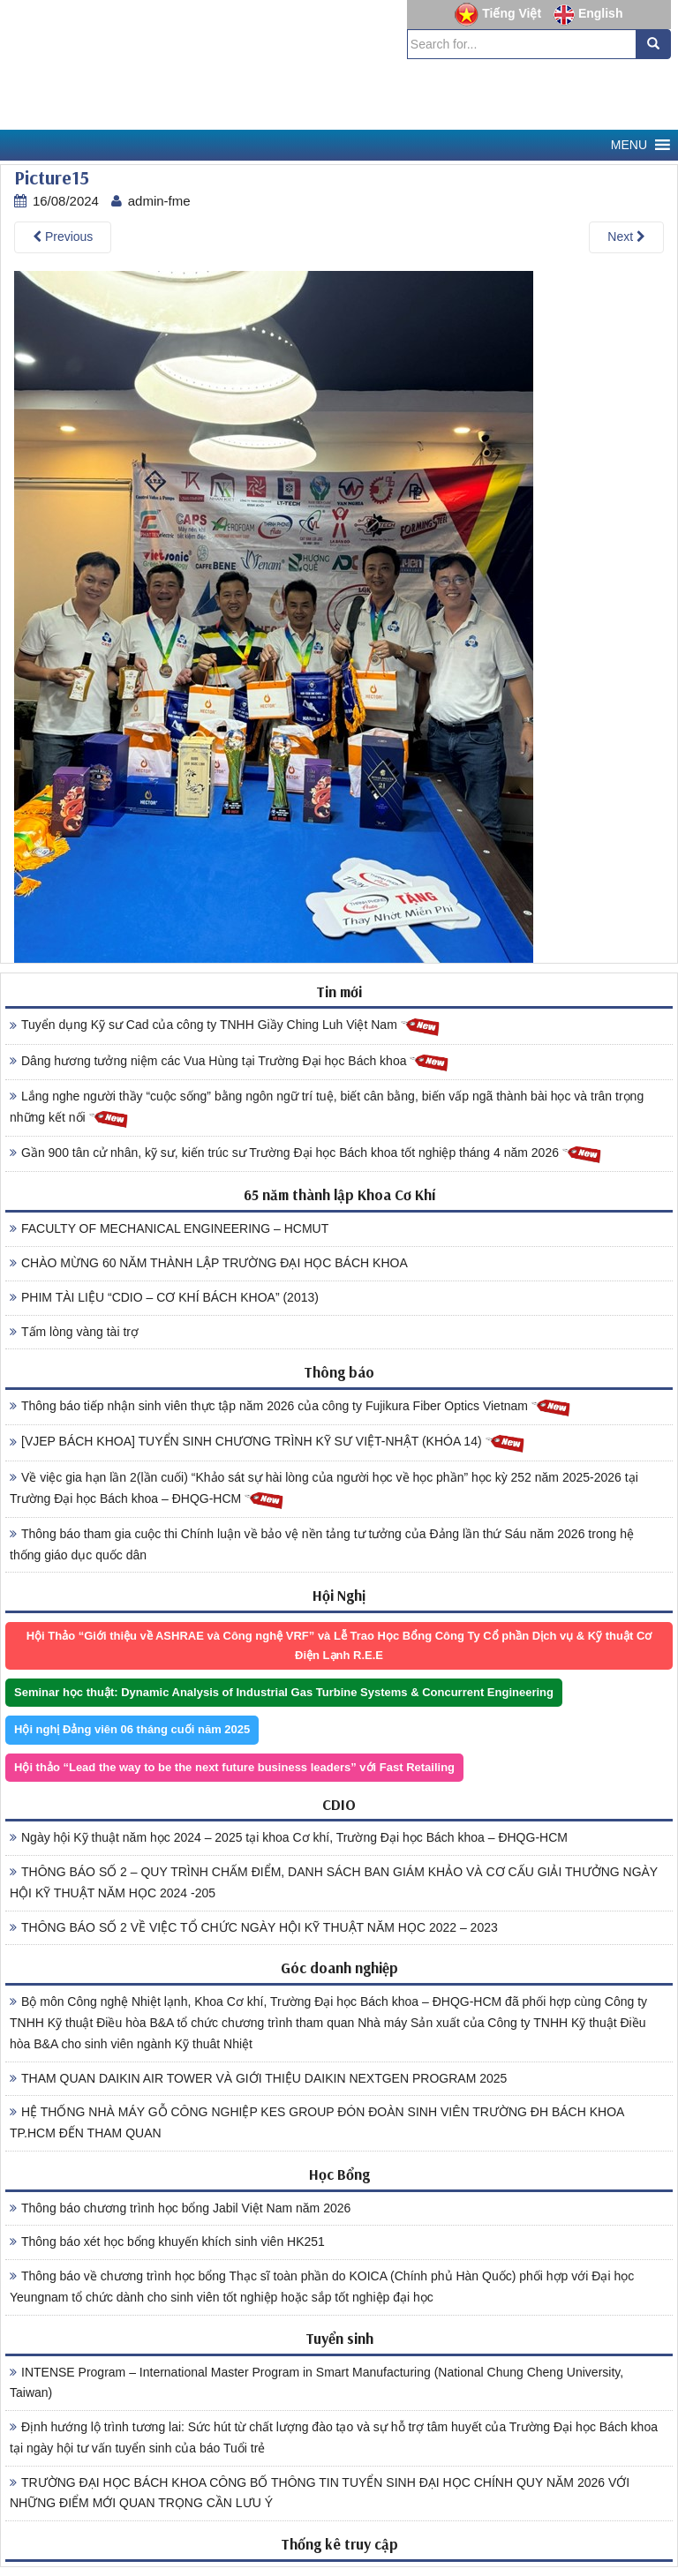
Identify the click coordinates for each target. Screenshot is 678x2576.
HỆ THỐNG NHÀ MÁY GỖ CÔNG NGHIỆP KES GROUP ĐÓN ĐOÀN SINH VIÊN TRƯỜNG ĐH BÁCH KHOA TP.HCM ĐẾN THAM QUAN (317, 2122)
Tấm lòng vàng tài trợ (74, 1332)
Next (626, 236)
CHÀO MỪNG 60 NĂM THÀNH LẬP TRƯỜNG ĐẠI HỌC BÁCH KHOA (209, 1263)
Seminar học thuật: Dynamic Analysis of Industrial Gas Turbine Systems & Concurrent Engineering (284, 1692)
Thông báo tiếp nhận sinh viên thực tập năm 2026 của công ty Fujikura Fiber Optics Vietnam (290, 1407)
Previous (63, 236)
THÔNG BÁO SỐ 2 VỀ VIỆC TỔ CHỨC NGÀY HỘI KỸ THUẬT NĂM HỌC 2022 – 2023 (254, 1927)
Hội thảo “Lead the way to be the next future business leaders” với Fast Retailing (234, 1767)
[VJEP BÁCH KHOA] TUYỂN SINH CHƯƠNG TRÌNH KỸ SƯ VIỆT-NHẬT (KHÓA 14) (267, 1442)
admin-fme (159, 200)
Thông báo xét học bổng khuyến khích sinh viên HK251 (167, 2241)
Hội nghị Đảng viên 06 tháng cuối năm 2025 (132, 1729)
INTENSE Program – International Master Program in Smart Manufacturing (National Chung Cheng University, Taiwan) (316, 2382)
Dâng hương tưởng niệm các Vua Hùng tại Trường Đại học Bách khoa (229, 1062)
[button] (629, 145)
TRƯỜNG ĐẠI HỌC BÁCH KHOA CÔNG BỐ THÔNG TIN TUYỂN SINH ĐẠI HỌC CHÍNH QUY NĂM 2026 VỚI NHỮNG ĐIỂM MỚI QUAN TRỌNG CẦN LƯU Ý (319, 2493)
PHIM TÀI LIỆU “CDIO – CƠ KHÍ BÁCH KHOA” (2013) (164, 1297)
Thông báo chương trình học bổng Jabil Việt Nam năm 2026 (180, 2208)
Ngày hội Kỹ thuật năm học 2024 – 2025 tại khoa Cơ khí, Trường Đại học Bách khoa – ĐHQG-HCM (289, 1837)
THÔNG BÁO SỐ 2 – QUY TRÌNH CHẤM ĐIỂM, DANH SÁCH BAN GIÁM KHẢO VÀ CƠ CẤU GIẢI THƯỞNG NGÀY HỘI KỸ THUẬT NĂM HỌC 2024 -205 (334, 1882)
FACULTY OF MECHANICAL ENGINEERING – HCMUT (169, 1228)
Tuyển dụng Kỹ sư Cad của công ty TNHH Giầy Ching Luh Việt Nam (225, 1026)
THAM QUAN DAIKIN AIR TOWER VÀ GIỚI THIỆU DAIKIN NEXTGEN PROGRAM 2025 (258, 2078)
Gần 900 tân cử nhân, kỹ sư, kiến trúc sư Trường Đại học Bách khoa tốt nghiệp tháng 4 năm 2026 (306, 1154)
